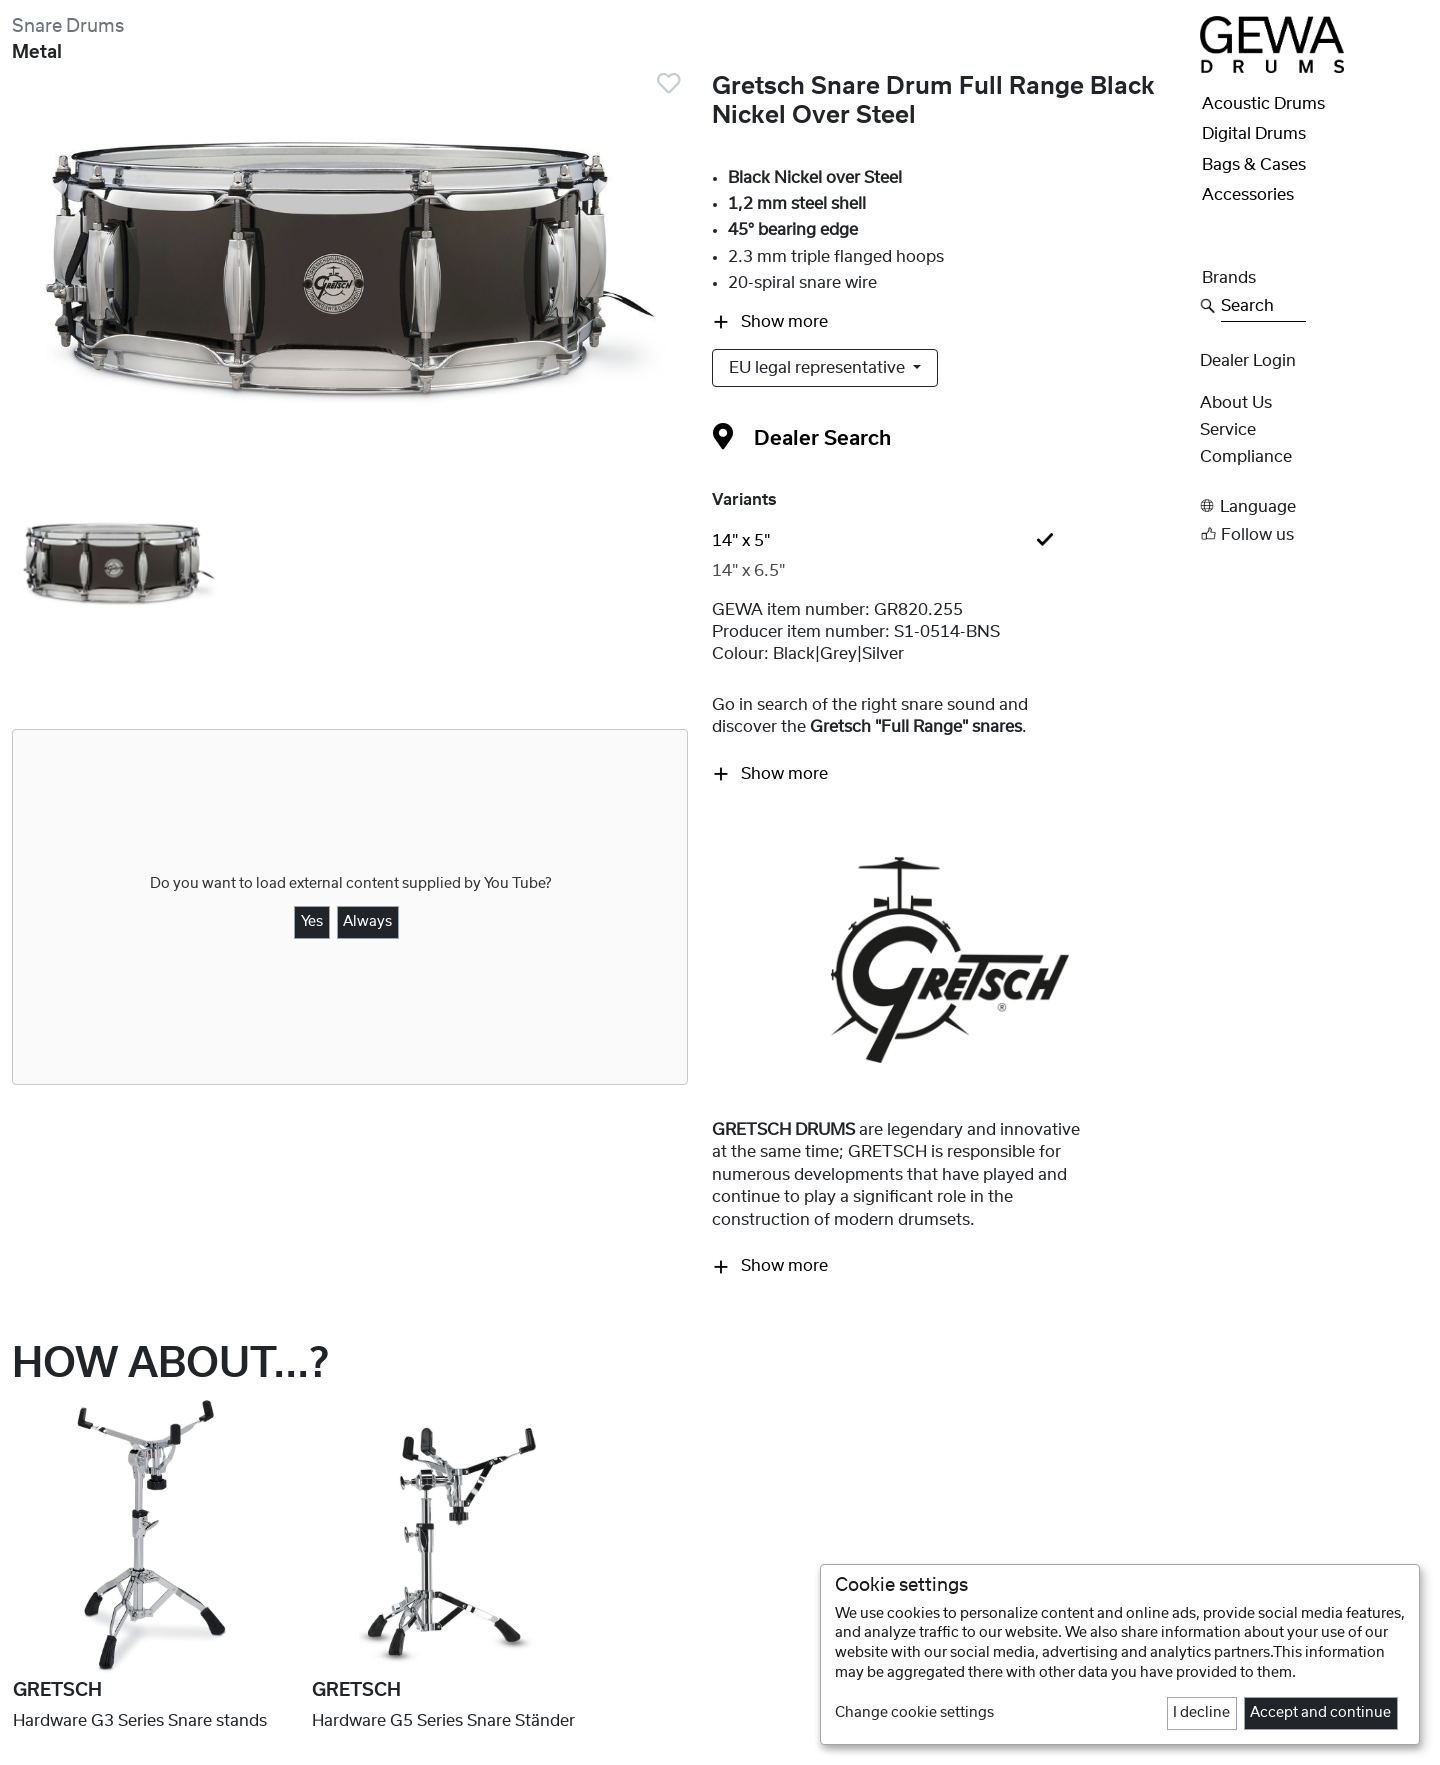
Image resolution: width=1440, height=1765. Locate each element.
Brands (1229, 278)
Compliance (1246, 457)
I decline (1201, 1713)
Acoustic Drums (1263, 104)
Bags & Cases (1254, 165)
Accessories (1248, 195)
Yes (312, 922)
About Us (1236, 403)
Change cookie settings (914, 1713)
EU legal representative (819, 368)
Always (367, 922)
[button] (1314, 506)
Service (1228, 430)
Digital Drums (1254, 134)
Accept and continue (1320, 1713)
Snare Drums (68, 26)
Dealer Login (1248, 361)
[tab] (950, 541)
